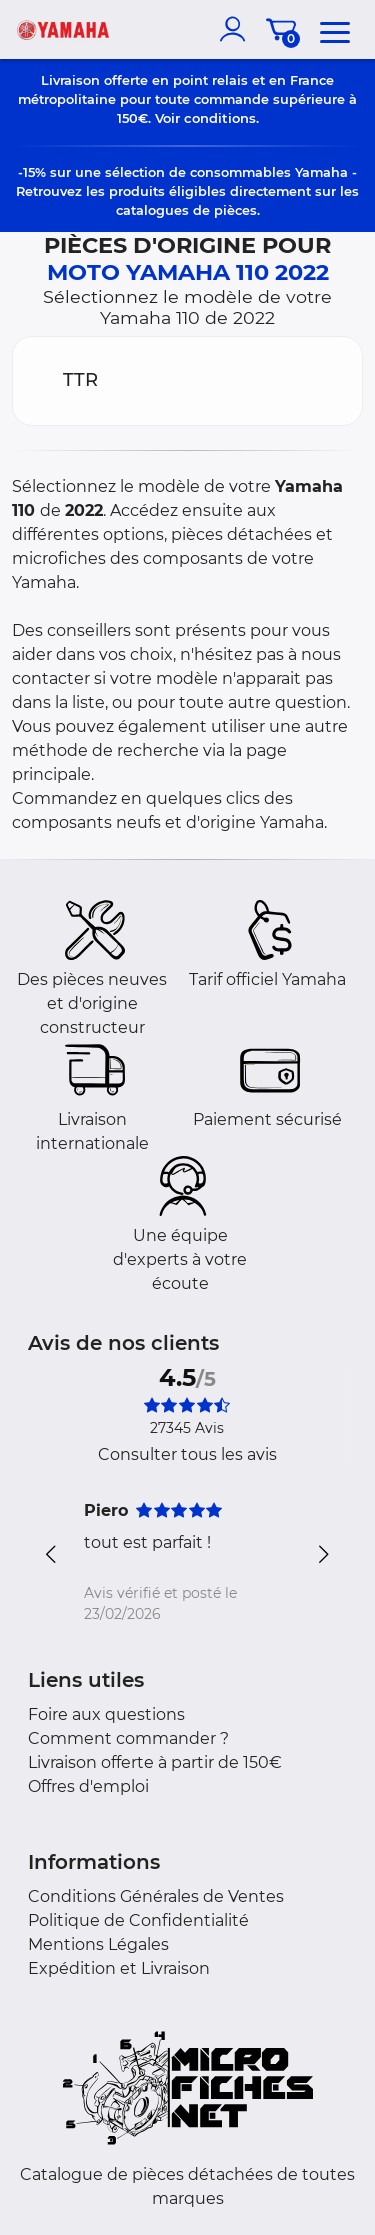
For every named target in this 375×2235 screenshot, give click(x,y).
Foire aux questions (106, 1714)
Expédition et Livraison (119, 1968)
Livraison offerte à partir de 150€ (155, 1762)
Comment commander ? (128, 1738)
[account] (237, 29)
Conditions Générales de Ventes (156, 1896)
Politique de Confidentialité (138, 1920)
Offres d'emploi (88, 1786)
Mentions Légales (98, 1944)
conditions (220, 118)
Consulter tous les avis (187, 1454)
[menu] (335, 29)
